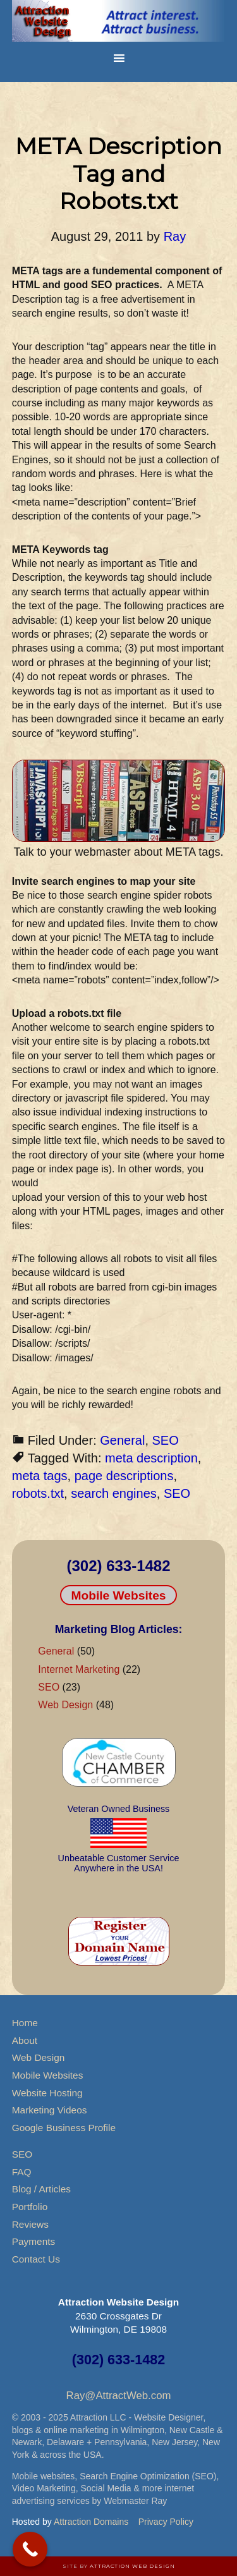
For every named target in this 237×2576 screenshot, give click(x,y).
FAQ (22, 2171)
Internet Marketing (78, 1669)
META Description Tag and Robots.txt (118, 173)
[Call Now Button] (30, 2549)
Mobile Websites (118, 1594)
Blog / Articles (41, 2189)
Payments (33, 2241)
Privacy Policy (165, 2522)
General (122, 1440)
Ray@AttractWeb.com (118, 2396)
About (24, 2040)
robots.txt (38, 1493)
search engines (114, 1493)
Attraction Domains (91, 2522)
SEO (165, 1440)
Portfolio (29, 2206)
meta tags (40, 1476)
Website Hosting (47, 2092)
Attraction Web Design (132, 2566)
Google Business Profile (64, 2127)
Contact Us (36, 2259)
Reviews (30, 2224)
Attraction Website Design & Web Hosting (119, 22)
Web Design (65, 1704)
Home (25, 2022)
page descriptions (124, 1476)
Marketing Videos (49, 2110)
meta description (151, 1458)
